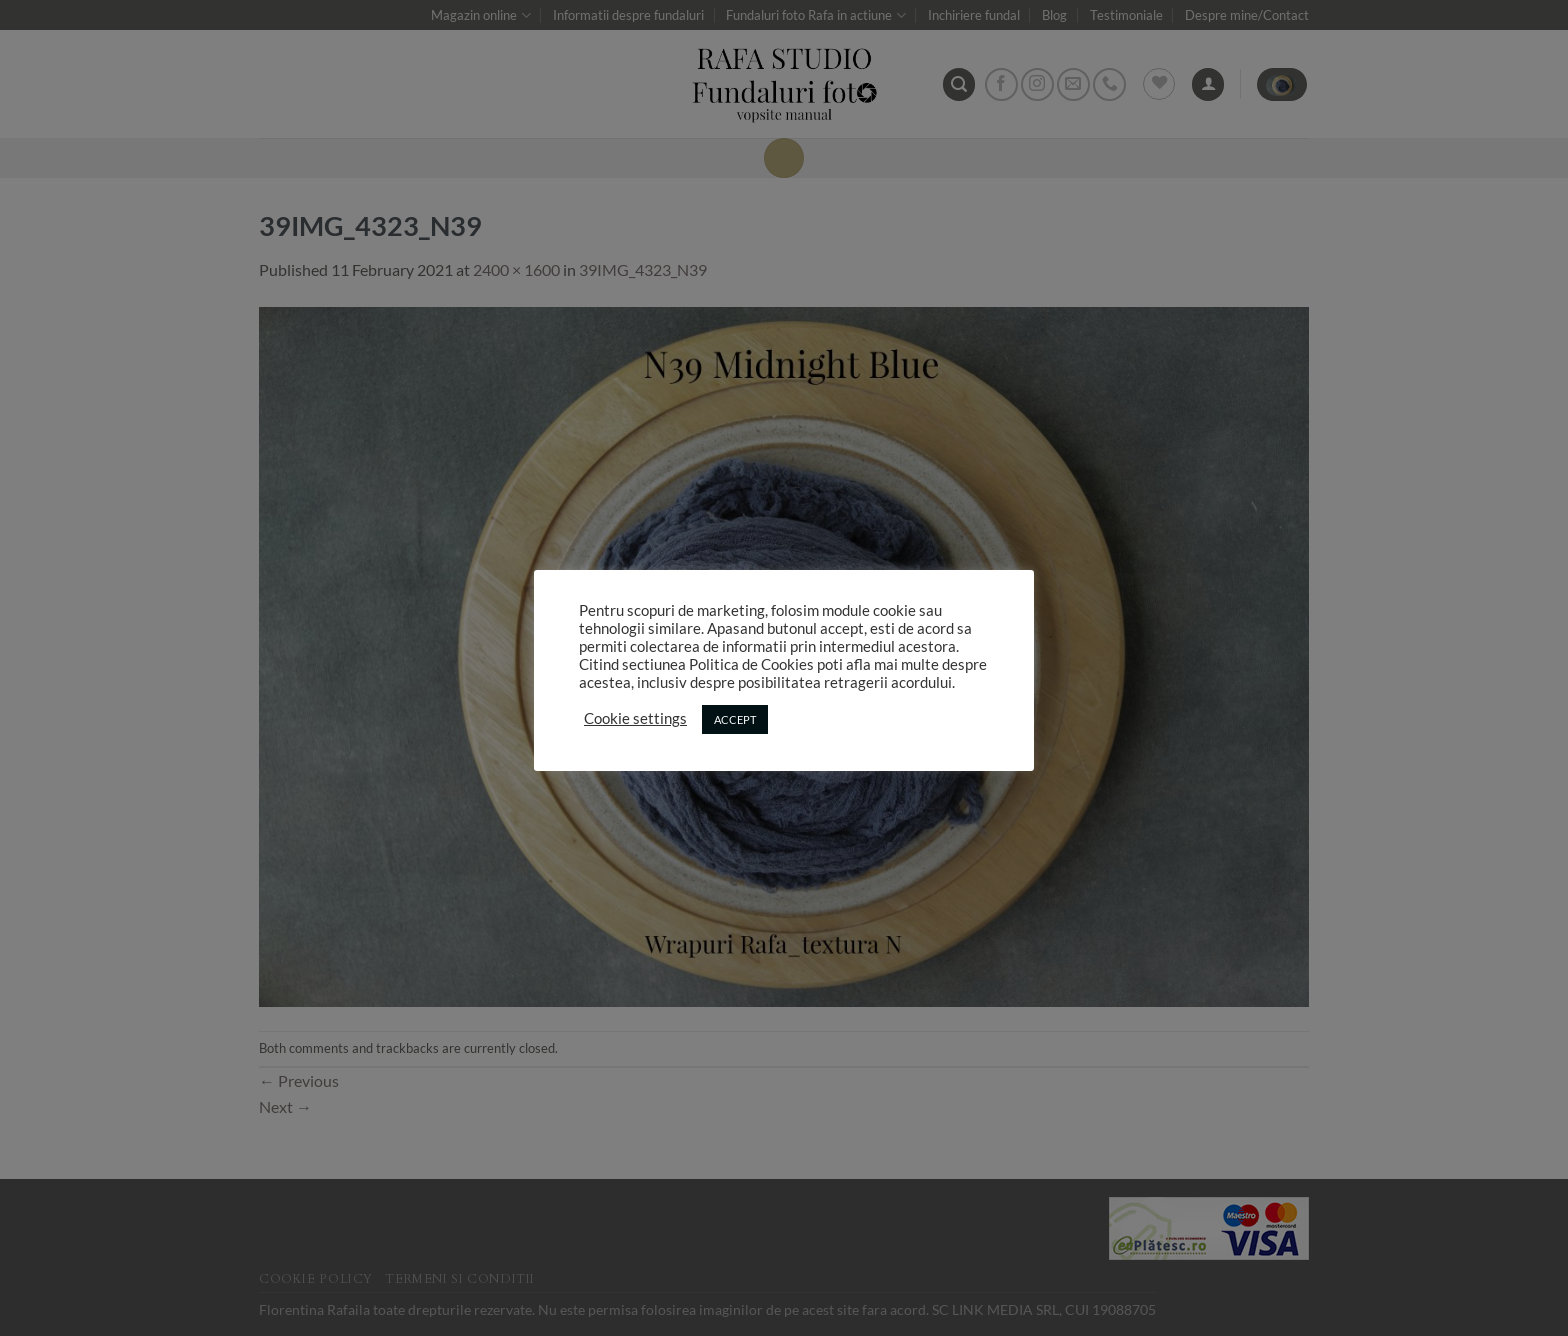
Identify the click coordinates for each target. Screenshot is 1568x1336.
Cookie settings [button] (635, 718)
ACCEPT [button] (735, 719)
